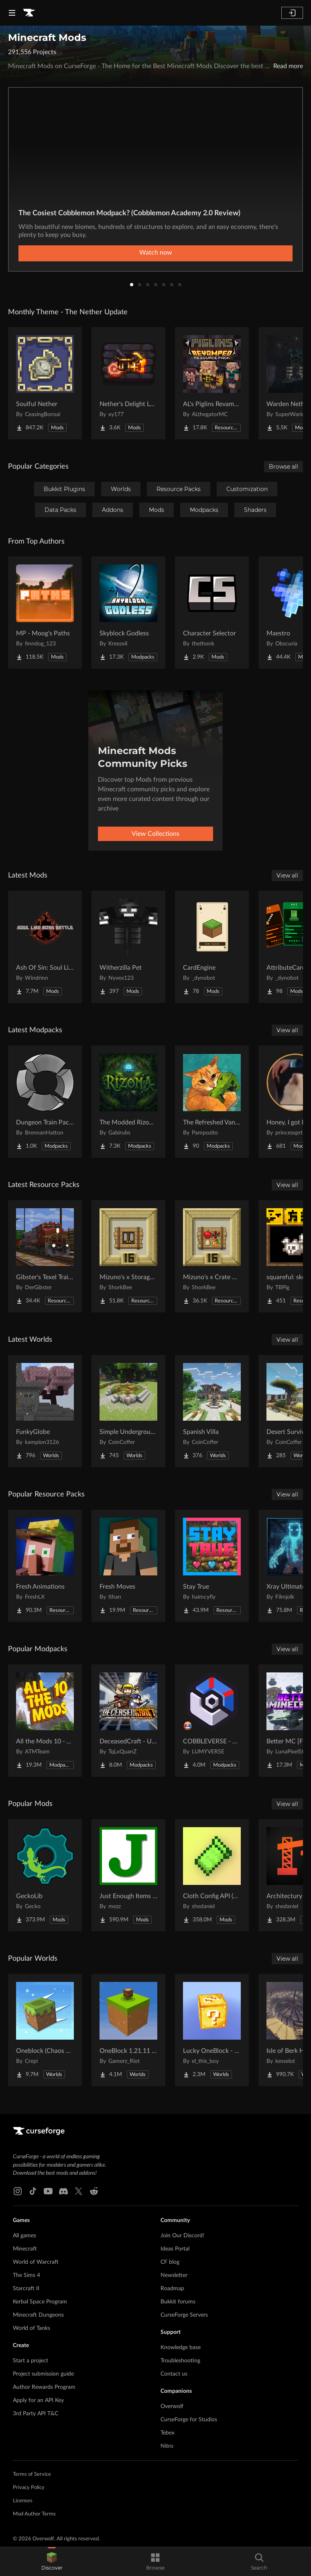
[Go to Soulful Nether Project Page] (45, 383)
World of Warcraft (36, 2262)
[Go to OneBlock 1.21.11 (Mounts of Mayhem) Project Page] (128, 2030)
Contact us (174, 2374)
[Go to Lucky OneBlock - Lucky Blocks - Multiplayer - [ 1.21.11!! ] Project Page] (212, 2030)
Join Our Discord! (182, 2235)
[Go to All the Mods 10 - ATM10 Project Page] (45, 1720)
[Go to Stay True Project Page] (212, 1566)
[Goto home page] (28, 12)
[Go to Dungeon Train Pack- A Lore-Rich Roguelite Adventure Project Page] (45, 1101)
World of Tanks (31, 2328)
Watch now (155, 252)
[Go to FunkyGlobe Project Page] (45, 1411)
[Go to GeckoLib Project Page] (45, 1875)
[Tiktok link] (33, 2191)
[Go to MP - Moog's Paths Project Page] (45, 612)
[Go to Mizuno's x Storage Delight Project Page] (128, 1256)
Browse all (283, 466)
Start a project (30, 2361)
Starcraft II (26, 2288)
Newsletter (174, 2275)
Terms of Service (32, 2474)
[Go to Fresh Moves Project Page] (128, 1566)
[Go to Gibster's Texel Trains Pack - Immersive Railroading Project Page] (45, 1256)
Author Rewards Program (44, 2387)
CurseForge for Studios (189, 2419)
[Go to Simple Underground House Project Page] (128, 1411)
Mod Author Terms (34, 2514)
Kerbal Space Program (40, 2302)
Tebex (168, 2433)
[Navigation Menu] (12, 13)
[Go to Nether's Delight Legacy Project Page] (128, 383)
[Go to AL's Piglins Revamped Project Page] (212, 383)
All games (24, 2235)
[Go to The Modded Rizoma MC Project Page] (128, 1101)
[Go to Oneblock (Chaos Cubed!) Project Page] (45, 2030)
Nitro (167, 2446)
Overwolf (172, 2406)
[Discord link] (63, 2191)
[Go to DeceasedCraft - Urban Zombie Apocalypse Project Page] (128, 1720)
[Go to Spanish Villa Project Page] (212, 1411)
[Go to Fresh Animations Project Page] (45, 1566)
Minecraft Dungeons (38, 2315)
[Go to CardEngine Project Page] (212, 947)
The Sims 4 (26, 2275)
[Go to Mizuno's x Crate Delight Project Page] (212, 1256)
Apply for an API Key (38, 2400)
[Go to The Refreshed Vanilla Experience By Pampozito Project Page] (212, 1101)
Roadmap (172, 2288)
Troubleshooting (180, 2361)
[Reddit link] (94, 2191)
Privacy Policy (29, 2487)
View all (287, 875)
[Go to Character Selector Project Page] (212, 612)
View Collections (155, 834)
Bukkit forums (178, 2302)
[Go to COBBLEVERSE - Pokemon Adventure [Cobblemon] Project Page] (212, 1720)
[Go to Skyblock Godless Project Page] (128, 612)
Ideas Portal (175, 2249)
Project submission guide (43, 2374)
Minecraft (25, 2249)
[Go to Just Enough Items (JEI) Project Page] (128, 1875)
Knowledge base (181, 2347)
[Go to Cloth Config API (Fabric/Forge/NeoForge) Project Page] (212, 1875)
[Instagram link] (17, 2191)
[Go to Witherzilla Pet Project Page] (128, 947)
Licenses (23, 2500)
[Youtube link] (48, 2191)
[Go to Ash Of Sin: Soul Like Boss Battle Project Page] (45, 947)
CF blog (170, 2262)
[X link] (78, 2191)
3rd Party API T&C (35, 2413)
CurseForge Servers (184, 2315)
